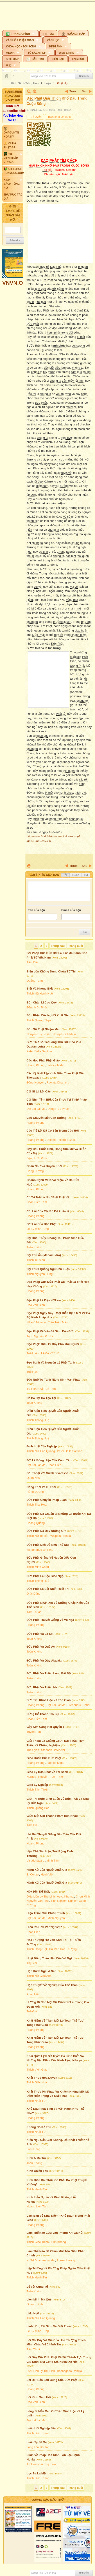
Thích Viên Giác (37, 2069)
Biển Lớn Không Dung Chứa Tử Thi (51, 971)
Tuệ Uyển (35, 116)
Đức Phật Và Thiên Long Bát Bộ (49, 1673)
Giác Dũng (33, 1593)
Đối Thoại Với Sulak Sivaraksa (47, 1473)
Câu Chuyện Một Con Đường (46, 1117)
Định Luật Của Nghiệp (42, 1446)
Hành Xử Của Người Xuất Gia (47, 1869)
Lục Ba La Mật (36, 2473)
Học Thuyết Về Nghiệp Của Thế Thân (52, 1985)
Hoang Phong (36, 1065)
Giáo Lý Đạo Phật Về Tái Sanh (47, 1772)
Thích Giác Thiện (38, 2242)
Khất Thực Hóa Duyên (42, 2077)
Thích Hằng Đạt (37, 1949)
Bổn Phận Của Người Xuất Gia (47, 1015)
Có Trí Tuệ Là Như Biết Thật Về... (49, 1197)
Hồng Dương (35, 1171)
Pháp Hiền (54, 1465)
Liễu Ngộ (33, 2313)
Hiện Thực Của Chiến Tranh (46, 1913)
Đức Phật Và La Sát (40, 1633)
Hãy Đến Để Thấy (38, 1891)
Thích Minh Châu (38, 1566)
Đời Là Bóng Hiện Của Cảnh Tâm (49, 1460)
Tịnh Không (58, 2242)
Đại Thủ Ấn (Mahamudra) (44, 1255)
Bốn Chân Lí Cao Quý (42, 1002)
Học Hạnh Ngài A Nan (42, 1971)
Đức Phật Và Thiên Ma (42, 1687)
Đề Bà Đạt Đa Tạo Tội (41, 1398)
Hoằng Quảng (36, 1523)
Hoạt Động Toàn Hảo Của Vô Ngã (49, 1958)
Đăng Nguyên (36, 1082)
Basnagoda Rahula (69, 2371)
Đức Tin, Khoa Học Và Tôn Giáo (49, 1700)
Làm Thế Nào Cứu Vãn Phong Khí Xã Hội (55, 2232)
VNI (86, 875)
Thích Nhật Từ (36, 2100)
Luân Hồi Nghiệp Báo (41, 2428)
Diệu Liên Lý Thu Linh (41, 1896)
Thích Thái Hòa (37, 1504)
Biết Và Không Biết (40, 988)
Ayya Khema (65, 1896)
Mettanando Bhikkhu (40, 1549)
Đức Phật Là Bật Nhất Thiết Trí (48, 1589)
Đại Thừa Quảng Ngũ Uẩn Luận (48, 1269)
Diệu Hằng (33, 2149)
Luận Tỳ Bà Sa (37, 2442)
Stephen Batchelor (53, 1750)
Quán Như (33, 1477)
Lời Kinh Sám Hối (39, 2397)
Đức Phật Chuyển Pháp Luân (47, 1500)
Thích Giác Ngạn (37, 2082)
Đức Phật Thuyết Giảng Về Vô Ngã (50, 1620)
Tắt (65, 875)
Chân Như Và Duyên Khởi (44, 1166)
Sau (84, 91)
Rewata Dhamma (58, 1082)
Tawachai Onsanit (59, 116)
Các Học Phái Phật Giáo (43, 1060)
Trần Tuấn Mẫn (58, 1322)
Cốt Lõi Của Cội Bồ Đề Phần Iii (48, 1211)
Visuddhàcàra (35, 1860)
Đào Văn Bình (36, 1305)
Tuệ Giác (32, 2011)
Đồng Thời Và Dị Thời (41, 1487)
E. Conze (32, 1874)
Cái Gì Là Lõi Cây (39, 1091)
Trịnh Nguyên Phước (40, 1336)
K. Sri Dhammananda (40, 2260)
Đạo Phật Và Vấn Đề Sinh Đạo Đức (50, 1331)
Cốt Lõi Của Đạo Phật (42, 1224)
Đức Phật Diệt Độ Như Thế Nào (48, 1544)
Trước (73, 91)
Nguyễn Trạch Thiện (51, 1776)
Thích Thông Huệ (38, 1420)
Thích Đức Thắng (38, 2433)
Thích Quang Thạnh (39, 1020)
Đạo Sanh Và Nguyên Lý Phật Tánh (51, 1362)
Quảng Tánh (35, 980)
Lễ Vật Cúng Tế (37, 2286)
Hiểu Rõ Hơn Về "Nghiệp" (44, 1927)
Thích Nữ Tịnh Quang (41, 1451)
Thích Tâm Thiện (38, 1789)
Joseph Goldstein (64, 1034)
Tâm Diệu (33, 962)
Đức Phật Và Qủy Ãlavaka (44, 1660)
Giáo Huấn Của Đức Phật (44, 1758)
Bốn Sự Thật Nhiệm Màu (43, 1029)
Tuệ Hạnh (33, 1371)
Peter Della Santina (39, 1051)
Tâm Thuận (34, 1612)
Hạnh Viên (47, 1874)
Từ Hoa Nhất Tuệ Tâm (41, 1388)
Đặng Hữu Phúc (37, 1007)
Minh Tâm (53, 1860)
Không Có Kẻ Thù (39, 2127)
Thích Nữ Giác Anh (39, 1976)
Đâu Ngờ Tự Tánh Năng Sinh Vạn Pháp (53, 1379)
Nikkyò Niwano (36, 1322)
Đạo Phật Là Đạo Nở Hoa (44, 1300)
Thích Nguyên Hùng (40, 1274)
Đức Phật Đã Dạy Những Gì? (46, 1531)
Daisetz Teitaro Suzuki (61, 1139)
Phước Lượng (66, 2260)
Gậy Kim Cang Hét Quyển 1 (45, 1726)
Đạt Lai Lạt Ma (36, 1108)
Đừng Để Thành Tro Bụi (43, 1714)
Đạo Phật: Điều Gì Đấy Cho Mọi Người (53, 1344)
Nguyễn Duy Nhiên (39, 1034)
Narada (31, 1776)
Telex (75, 875)
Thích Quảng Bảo (38, 1808)
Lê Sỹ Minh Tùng (38, 1228)
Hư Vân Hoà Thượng (63, 1949)
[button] (20, 33)
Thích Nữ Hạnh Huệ (40, 993)
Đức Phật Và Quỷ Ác (41, 1646)
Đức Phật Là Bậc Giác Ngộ (45, 1576)
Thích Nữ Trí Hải (37, 1535)
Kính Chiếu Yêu (37, 2171)
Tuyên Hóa (34, 1731)
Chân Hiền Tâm (37, 1202)
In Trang (29, 865)
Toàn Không (34, 1247)
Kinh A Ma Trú (36, 2158)
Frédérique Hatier (79, 1705)
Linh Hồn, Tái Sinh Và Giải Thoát (49, 2326)
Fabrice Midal (55, 1065)
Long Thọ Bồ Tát (38, 2447)
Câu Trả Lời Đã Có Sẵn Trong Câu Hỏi (53, 1130)
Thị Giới (32, 1963)
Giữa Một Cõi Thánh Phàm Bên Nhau (52, 1815)
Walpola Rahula (60, 1535)
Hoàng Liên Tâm (37, 2206)
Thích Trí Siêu (36, 1260)
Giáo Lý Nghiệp (37, 1784)
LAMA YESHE (50, 1353)
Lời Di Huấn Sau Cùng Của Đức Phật (52, 2380)
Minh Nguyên (56, 1918)
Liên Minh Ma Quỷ (39, 2299)
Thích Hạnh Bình (37, 2189)
